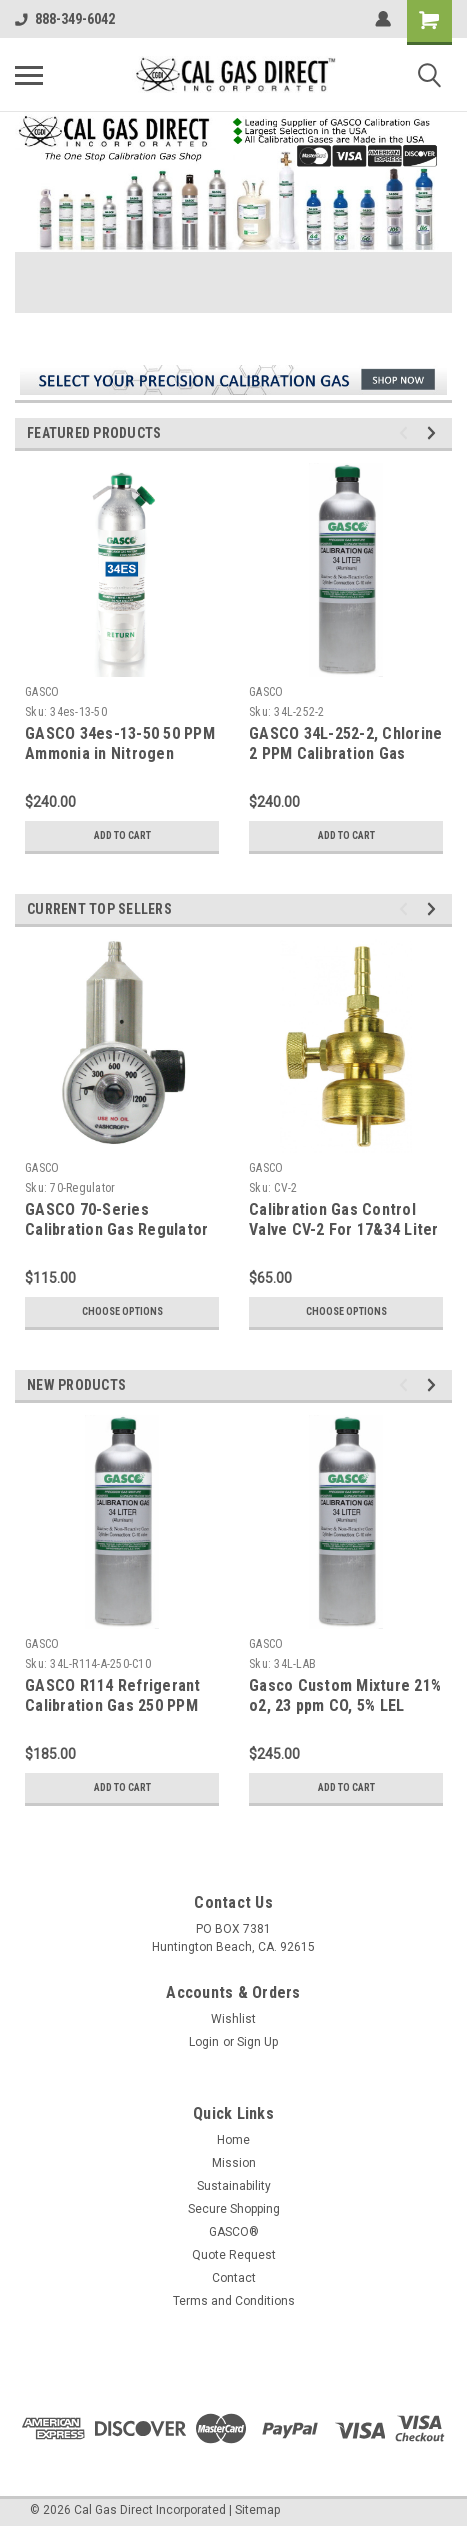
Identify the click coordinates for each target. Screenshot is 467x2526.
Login (204, 2042)
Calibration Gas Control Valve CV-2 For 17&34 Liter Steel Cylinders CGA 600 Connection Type (344, 1239)
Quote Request (234, 2255)
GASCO (42, 692)
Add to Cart (122, 835)
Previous (406, 433)
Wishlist (233, 2019)
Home (233, 2140)
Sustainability (234, 2186)
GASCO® (234, 2232)
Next (434, 433)
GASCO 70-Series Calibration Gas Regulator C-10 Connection (116, 1229)
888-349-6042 (65, 19)
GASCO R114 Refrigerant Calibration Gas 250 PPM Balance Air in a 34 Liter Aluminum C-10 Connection (120, 1715)
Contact (234, 2278)
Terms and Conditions (234, 2301)
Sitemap (257, 2510)
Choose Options (122, 1311)
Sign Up (257, 2042)
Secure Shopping (234, 2209)
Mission (234, 2163)
